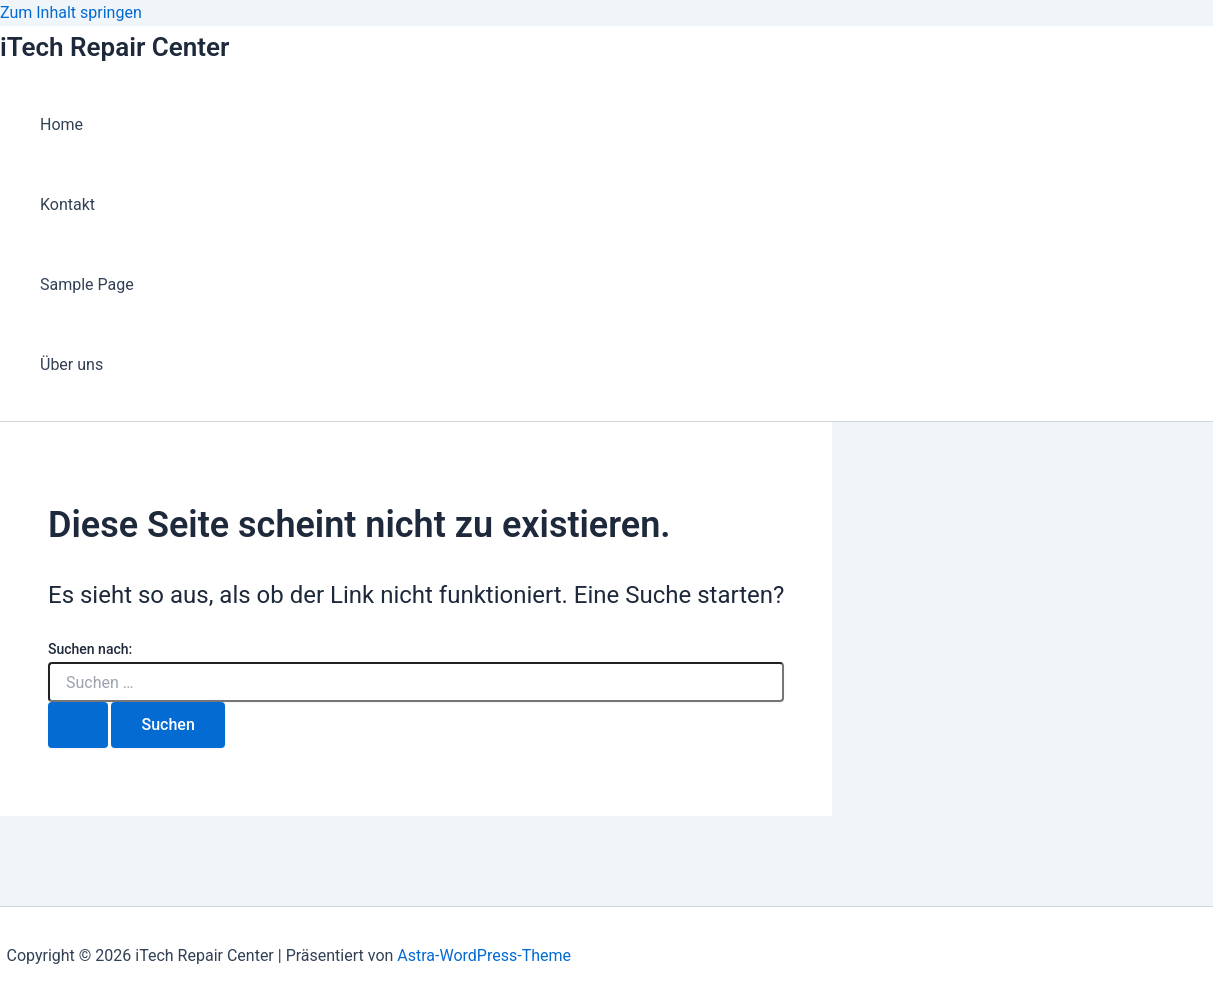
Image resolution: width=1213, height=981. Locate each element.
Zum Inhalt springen (71, 12)
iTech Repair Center (114, 47)
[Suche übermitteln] (78, 725)
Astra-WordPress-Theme (484, 955)
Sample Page (87, 284)
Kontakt (67, 204)
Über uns (71, 364)
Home (61, 124)
